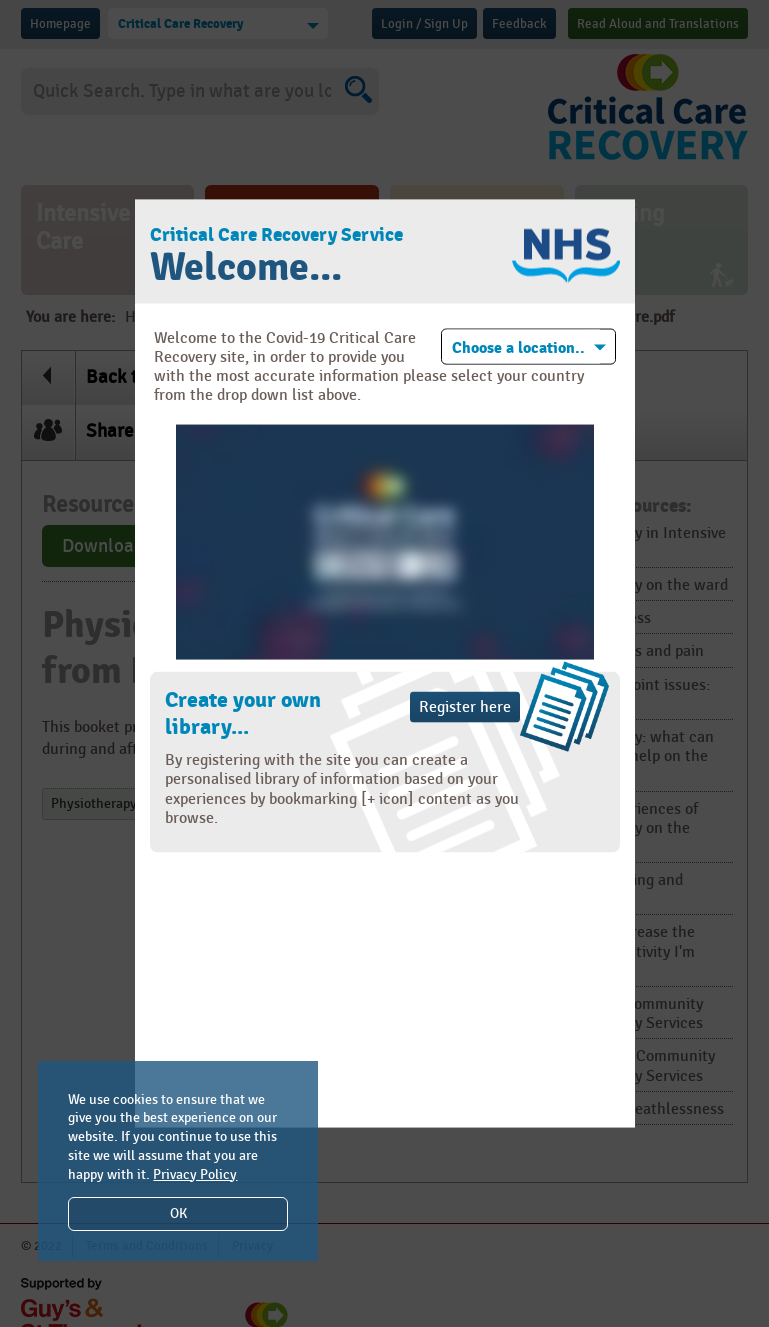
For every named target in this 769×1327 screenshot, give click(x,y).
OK (178, 1213)
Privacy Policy (195, 1174)
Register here (465, 707)
